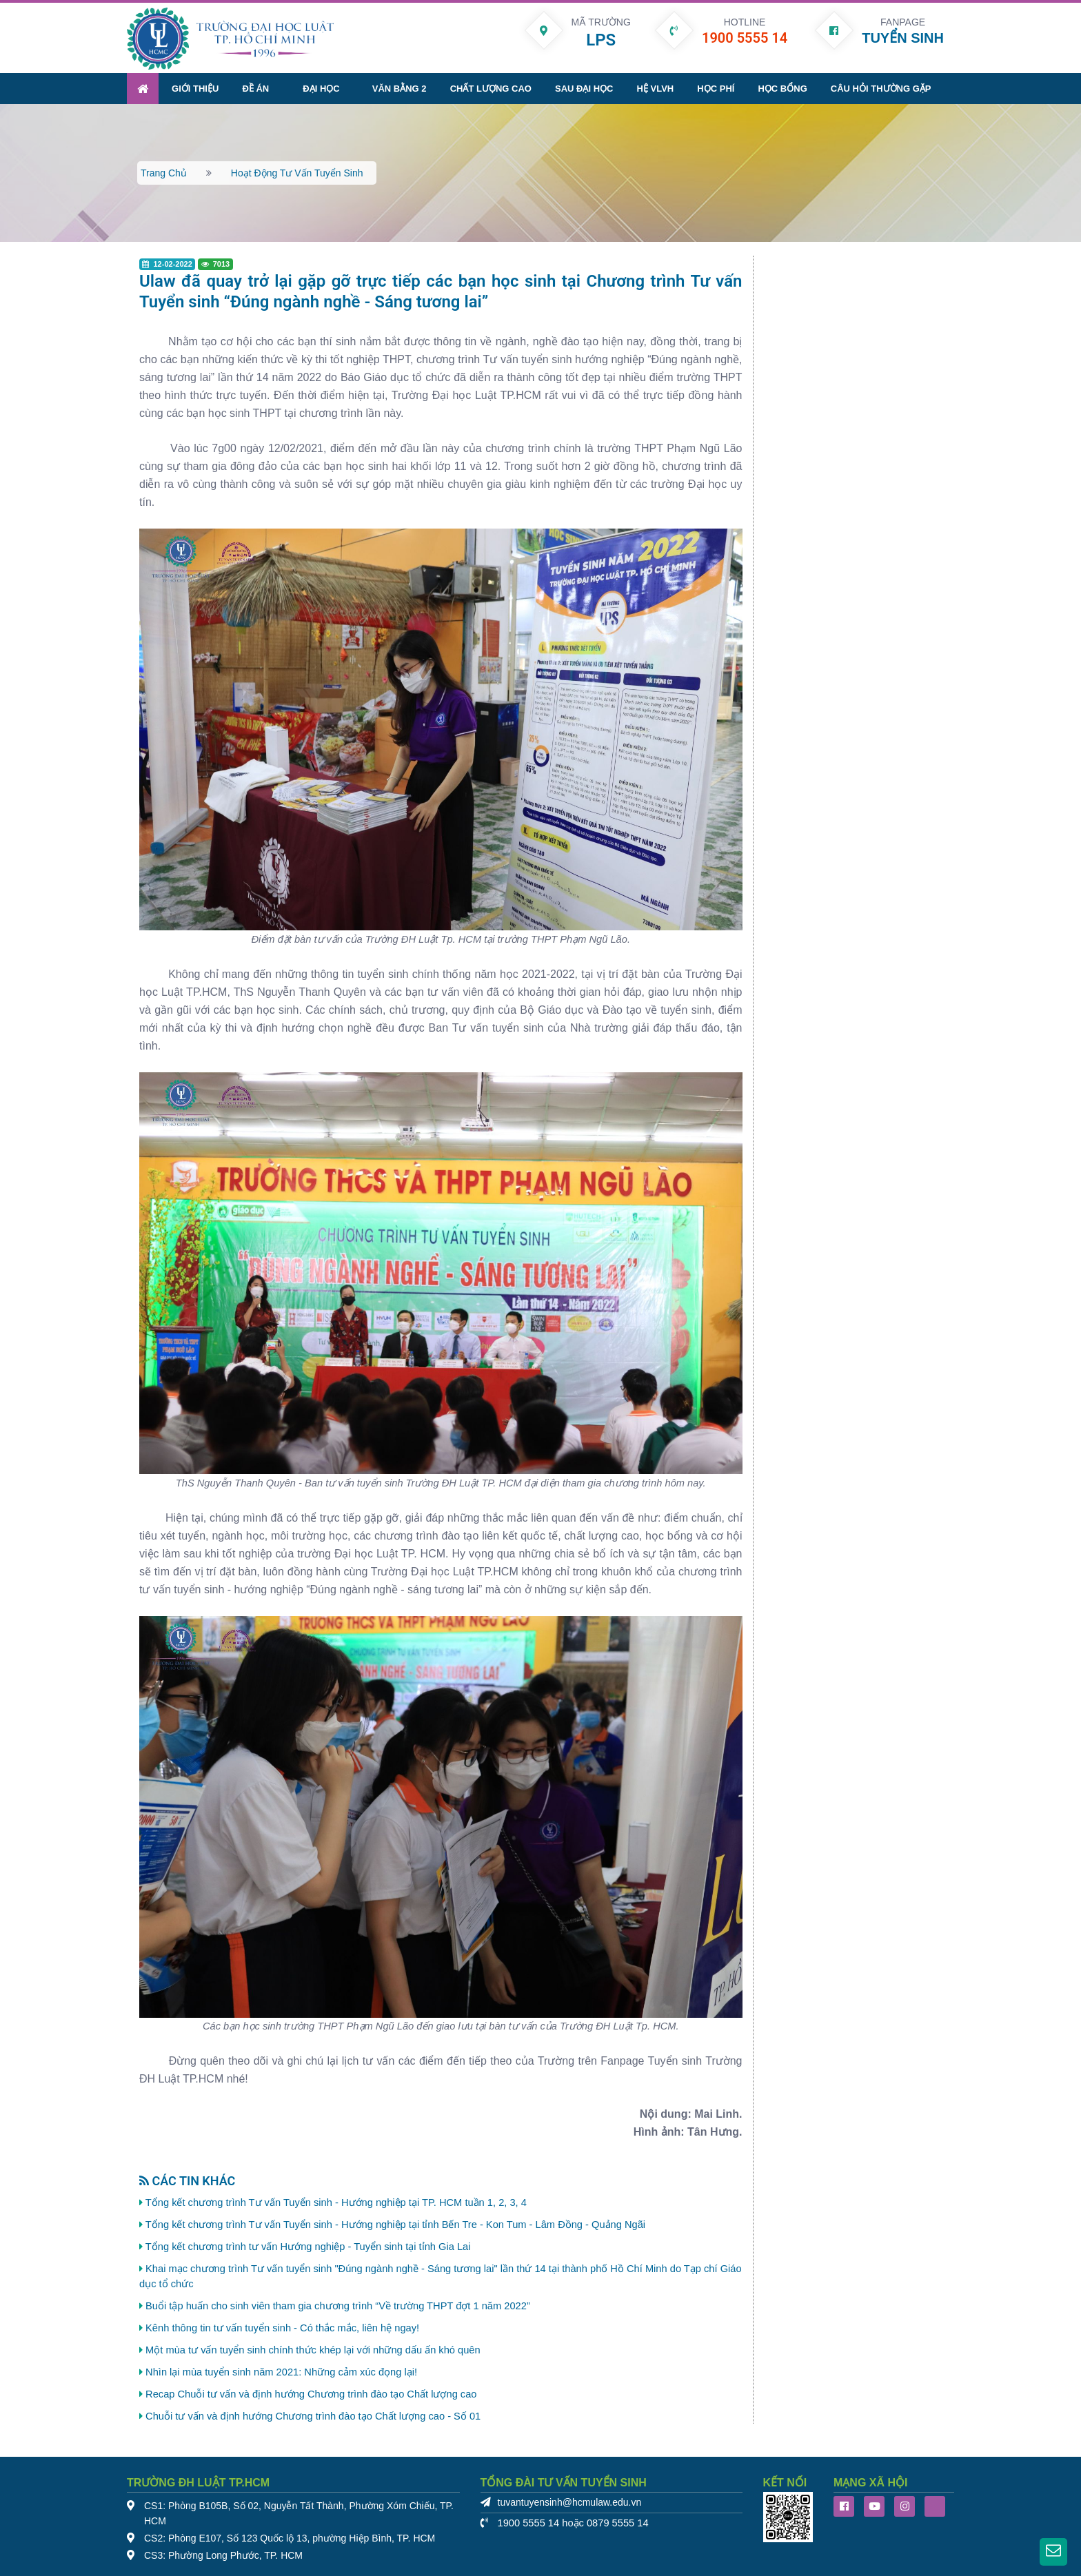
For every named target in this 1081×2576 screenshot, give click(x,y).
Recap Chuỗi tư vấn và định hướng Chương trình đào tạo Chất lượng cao (310, 2393)
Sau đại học (584, 88)
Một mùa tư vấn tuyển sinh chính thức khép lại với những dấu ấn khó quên (313, 2349)
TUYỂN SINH (903, 37)
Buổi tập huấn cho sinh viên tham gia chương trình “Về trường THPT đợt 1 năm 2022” (337, 2305)
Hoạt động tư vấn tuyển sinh (297, 172)
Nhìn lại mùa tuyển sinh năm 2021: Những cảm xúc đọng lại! (281, 2371)
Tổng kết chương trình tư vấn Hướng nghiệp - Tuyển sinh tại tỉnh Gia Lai (308, 2245)
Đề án (255, 88)
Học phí (715, 88)
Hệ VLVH (655, 88)
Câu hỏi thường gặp (881, 88)
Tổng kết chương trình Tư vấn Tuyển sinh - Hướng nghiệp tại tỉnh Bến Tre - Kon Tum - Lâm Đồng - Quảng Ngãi (395, 2223)
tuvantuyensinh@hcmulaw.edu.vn (570, 2502)
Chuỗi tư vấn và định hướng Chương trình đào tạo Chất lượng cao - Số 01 (313, 2415)
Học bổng (782, 88)
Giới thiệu (195, 88)
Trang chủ (164, 172)
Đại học (321, 88)
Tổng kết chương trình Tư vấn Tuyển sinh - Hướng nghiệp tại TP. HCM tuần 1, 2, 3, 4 (336, 2201)
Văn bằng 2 (399, 88)
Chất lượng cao (491, 88)
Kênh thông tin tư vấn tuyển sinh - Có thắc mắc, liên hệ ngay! (282, 2327)
